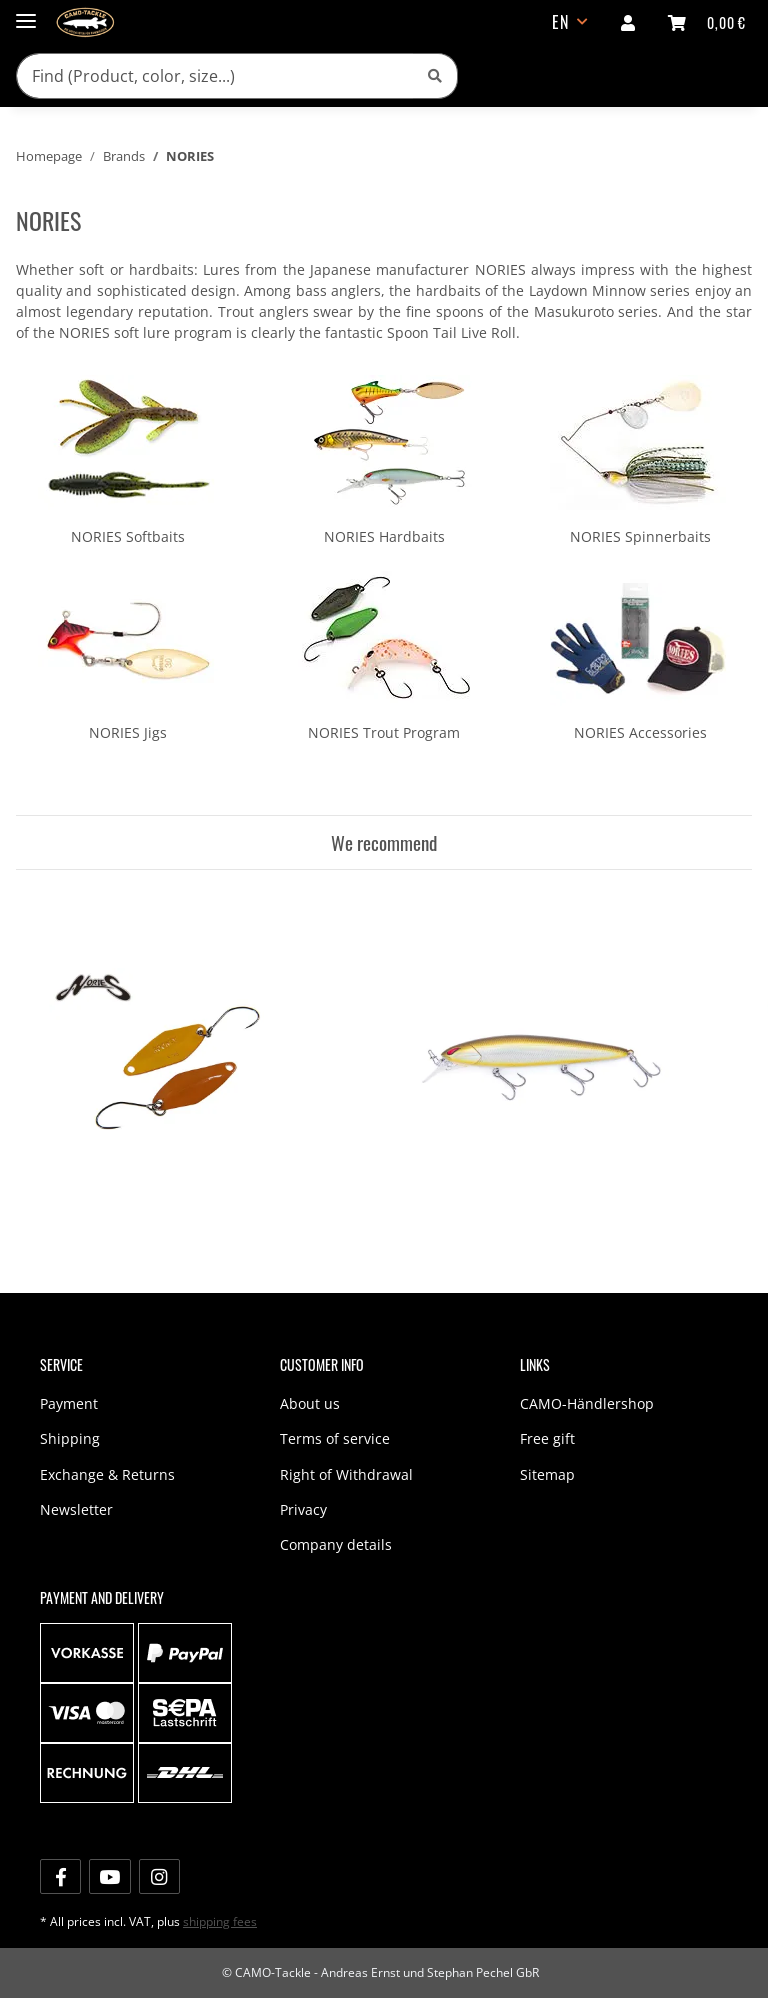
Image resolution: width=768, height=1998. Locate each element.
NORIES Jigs (128, 732)
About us (310, 1403)
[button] (628, 22)
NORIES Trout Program (384, 732)
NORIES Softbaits (128, 536)
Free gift (547, 1438)
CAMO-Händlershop (587, 1403)
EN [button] (560, 22)
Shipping (70, 1438)
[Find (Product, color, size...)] (215, 76)
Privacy (303, 1509)
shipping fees (220, 1921)
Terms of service (335, 1438)
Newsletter (76, 1509)
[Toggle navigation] (26, 12)
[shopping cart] (707, 22)
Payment (69, 1403)
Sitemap (547, 1474)
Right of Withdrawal (346, 1474)
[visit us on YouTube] (109, 1876)
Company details (336, 1544)
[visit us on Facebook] (60, 1876)
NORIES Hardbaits (384, 536)
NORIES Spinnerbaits (640, 536)
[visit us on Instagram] (159, 1876)
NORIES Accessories (640, 732)
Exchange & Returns (107, 1474)
